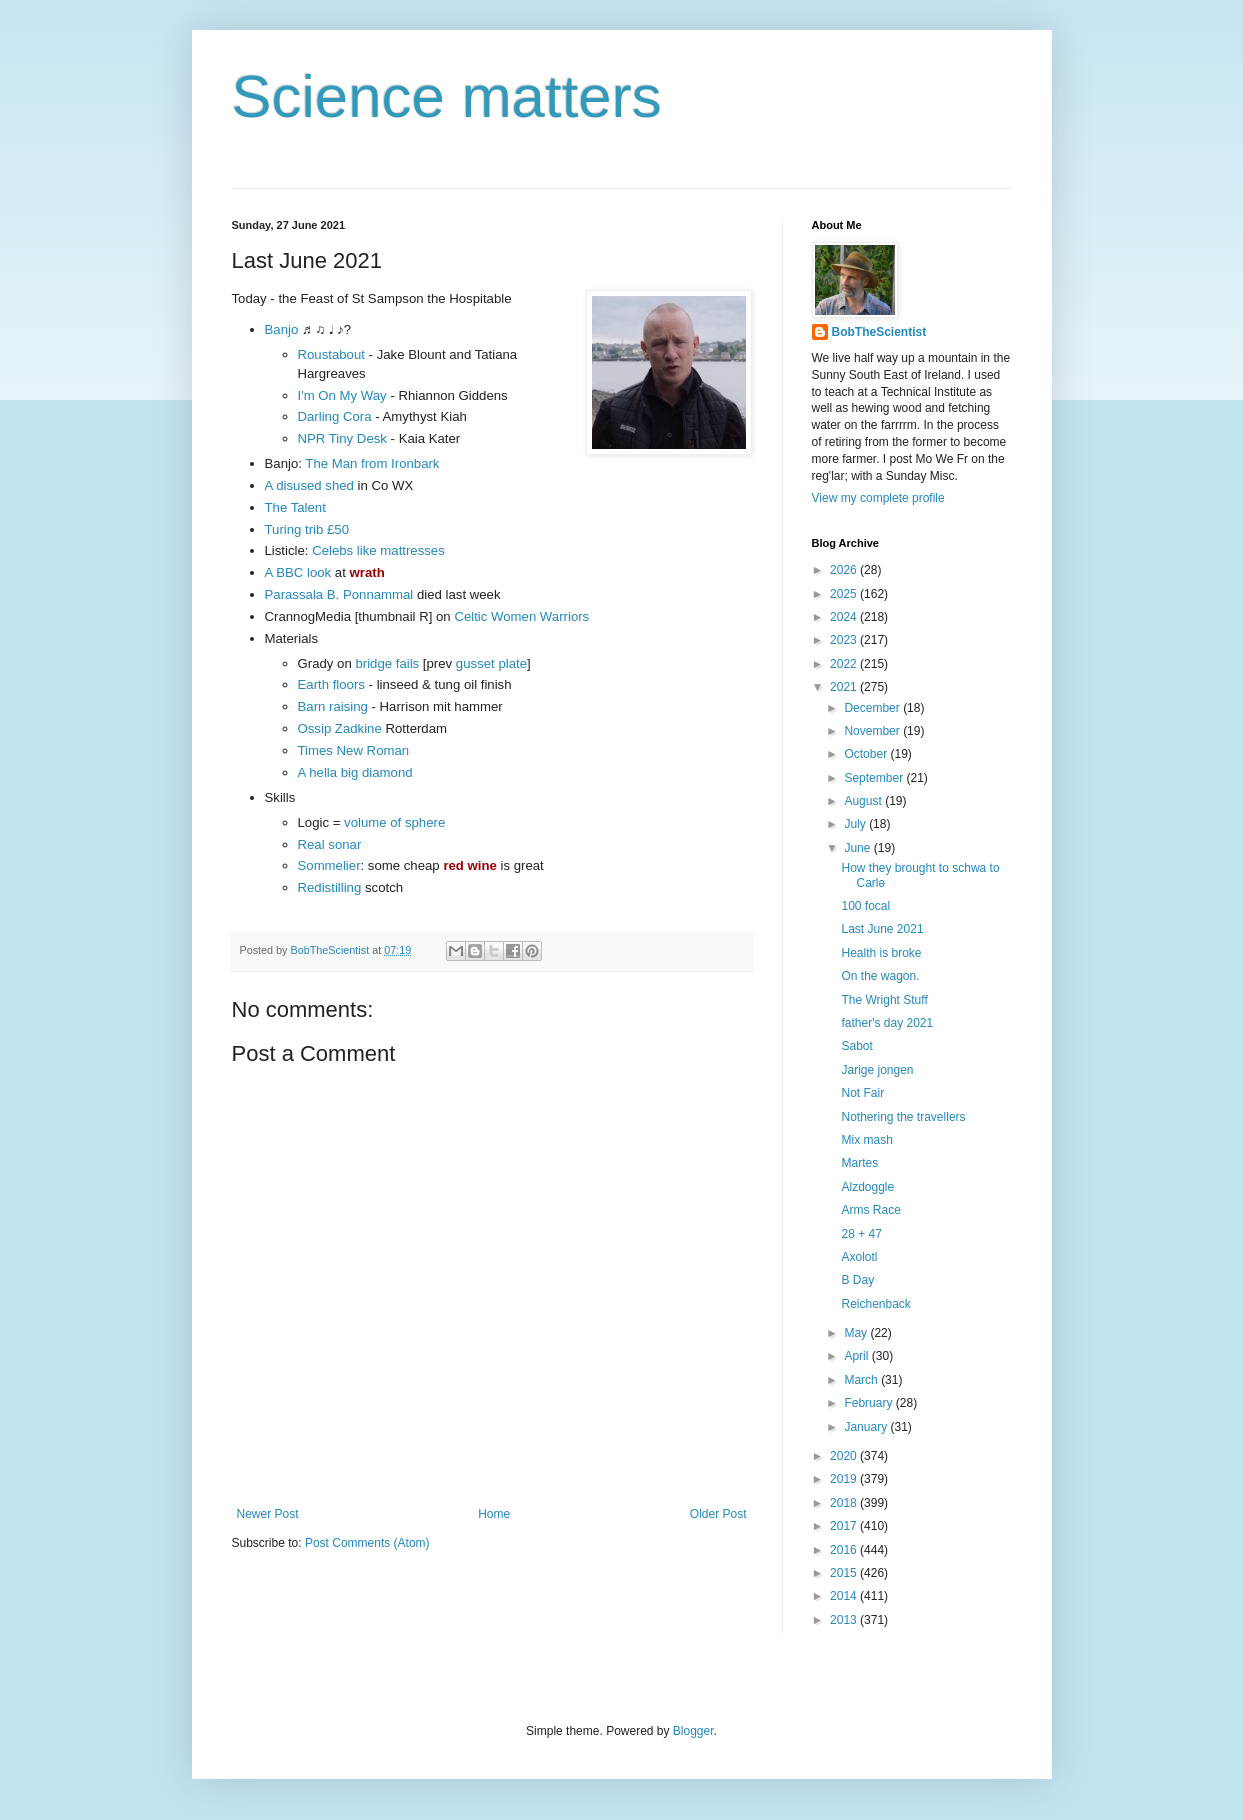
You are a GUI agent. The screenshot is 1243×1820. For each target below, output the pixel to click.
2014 (845, 1596)
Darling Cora (335, 416)
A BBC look (298, 572)
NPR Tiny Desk (342, 438)
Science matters (447, 96)
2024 (845, 617)
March (862, 1380)
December (873, 708)
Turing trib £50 (307, 529)
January (867, 1427)
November (873, 731)
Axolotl (859, 1257)
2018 (845, 1503)
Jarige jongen (877, 1070)
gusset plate (491, 663)
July (856, 824)
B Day (857, 1280)
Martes (859, 1163)
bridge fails (387, 663)
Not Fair (862, 1093)
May (857, 1333)
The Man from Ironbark (372, 463)
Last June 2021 (882, 929)
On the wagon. (880, 976)
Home (494, 1514)
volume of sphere (394, 822)
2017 (845, 1526)
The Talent (295, 507)
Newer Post (268, 1514)
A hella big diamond (355, 772)
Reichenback (875, 1304)
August (864, 801)
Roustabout (331, 354)
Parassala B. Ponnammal (339, 594)
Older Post (718, 1514)
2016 (845, 1550)
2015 (845, 1573)
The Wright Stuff (884, 1000)
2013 (845, 1620)
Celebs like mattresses (378, 550)
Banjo (282, 329)
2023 (845, 640)
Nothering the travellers (903, 1117)
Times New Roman (354, 750)
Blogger (693, 1731)
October (867, 754)
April (857, 1356)
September (875, 778)
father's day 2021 (887, 1023)
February (869, 1403)
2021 (845, 687)
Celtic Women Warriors (521, 616)
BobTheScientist (879, 332)
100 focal (865, 906)
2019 (845, 1479)
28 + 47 (861, 1234)
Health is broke (881, 953)
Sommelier (329, 865)
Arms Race (870, 1210)
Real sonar (330, 844)
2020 (845, 1456)
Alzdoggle (867, 1187)
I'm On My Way (342, 395)
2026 (845, 570)
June (858, 848)
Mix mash (866, 1140)
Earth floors (331, 684)
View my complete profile (878, 498)
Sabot (856, 1046)
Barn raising (333, 706)
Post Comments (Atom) (367, 1543)
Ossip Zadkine (340, 728)
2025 (845, 594)
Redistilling (330, 887)
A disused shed (309, 485)
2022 (845, 664)
